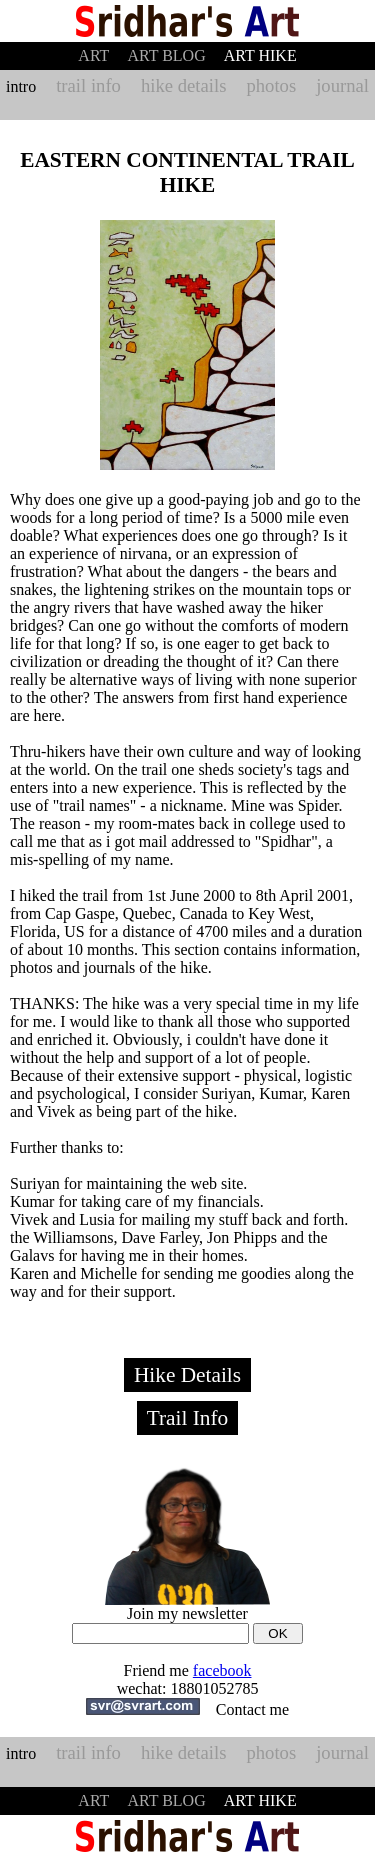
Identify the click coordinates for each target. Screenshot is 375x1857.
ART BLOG (166, 55)
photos (271, 85)
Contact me (252, 1709)
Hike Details (187, 1375)
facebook (222, 1670)
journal (342, 85)
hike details (183, 85)
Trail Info (188, 1418)
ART (93, 55)
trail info (88, 85)
